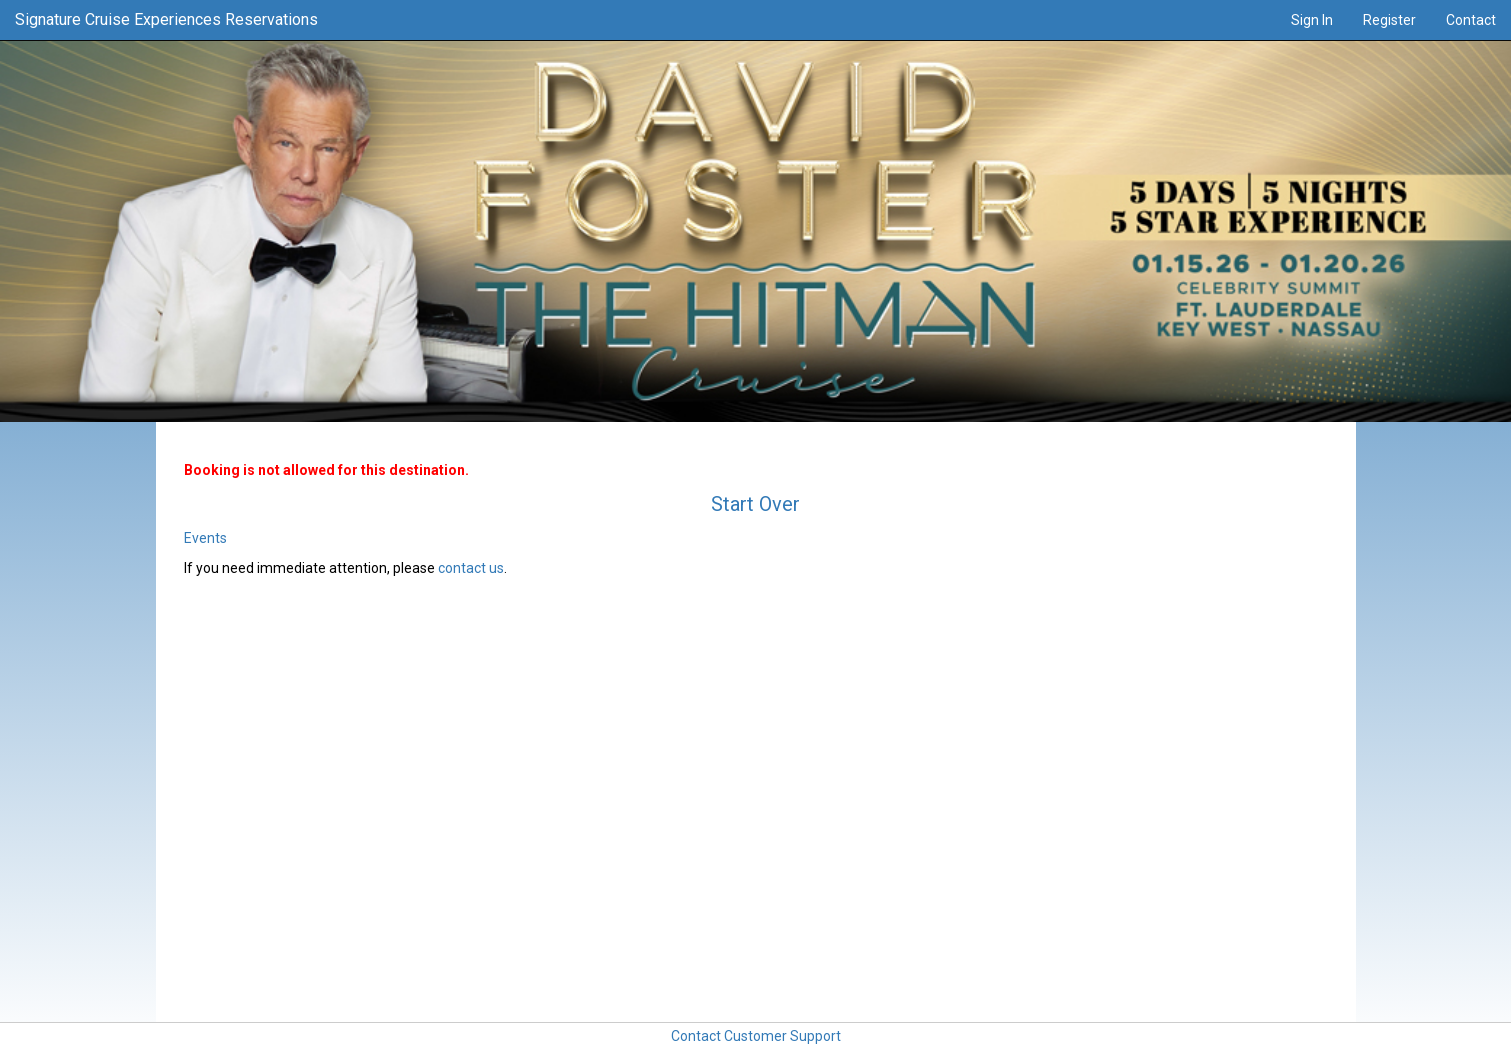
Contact (1471, 20)
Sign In (1312, 20)
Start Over (755, 504)
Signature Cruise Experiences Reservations (166, 19)
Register (1389, 20)
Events (205, 538)
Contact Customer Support (756, 1036)
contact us (471, 568)
